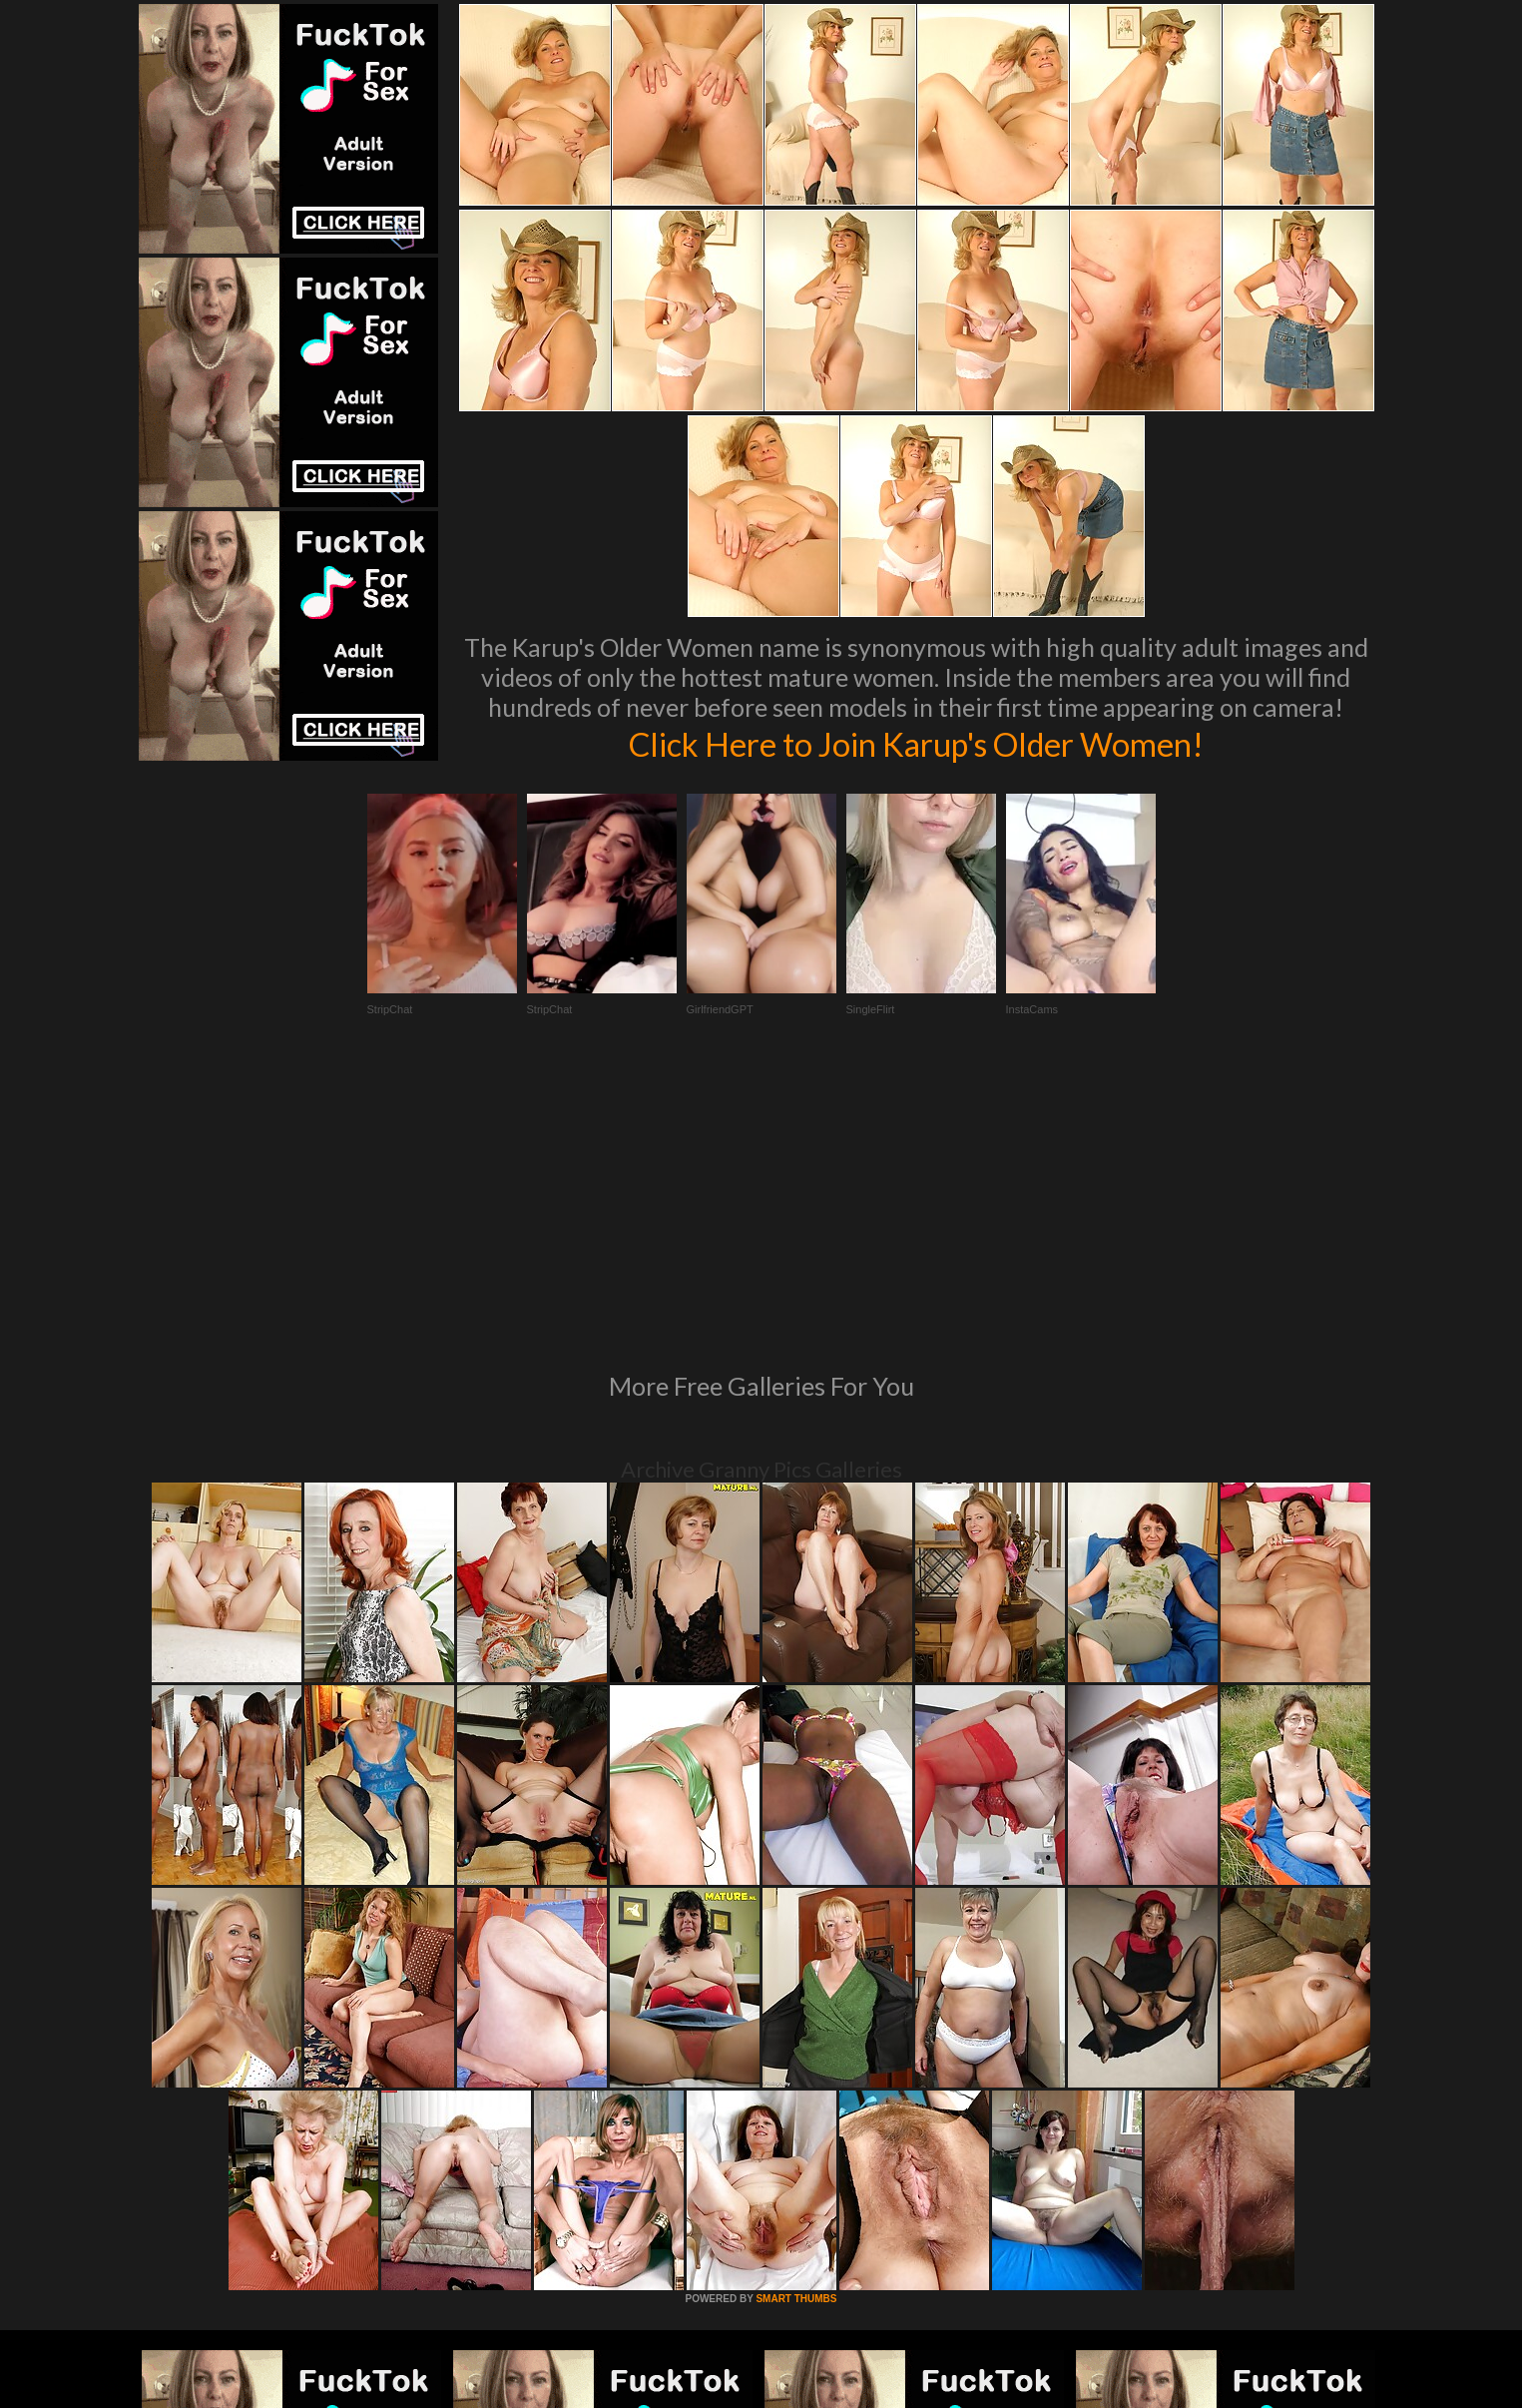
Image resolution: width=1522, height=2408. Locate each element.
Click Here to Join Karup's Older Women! (916, 743)
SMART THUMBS (796, 2026)
